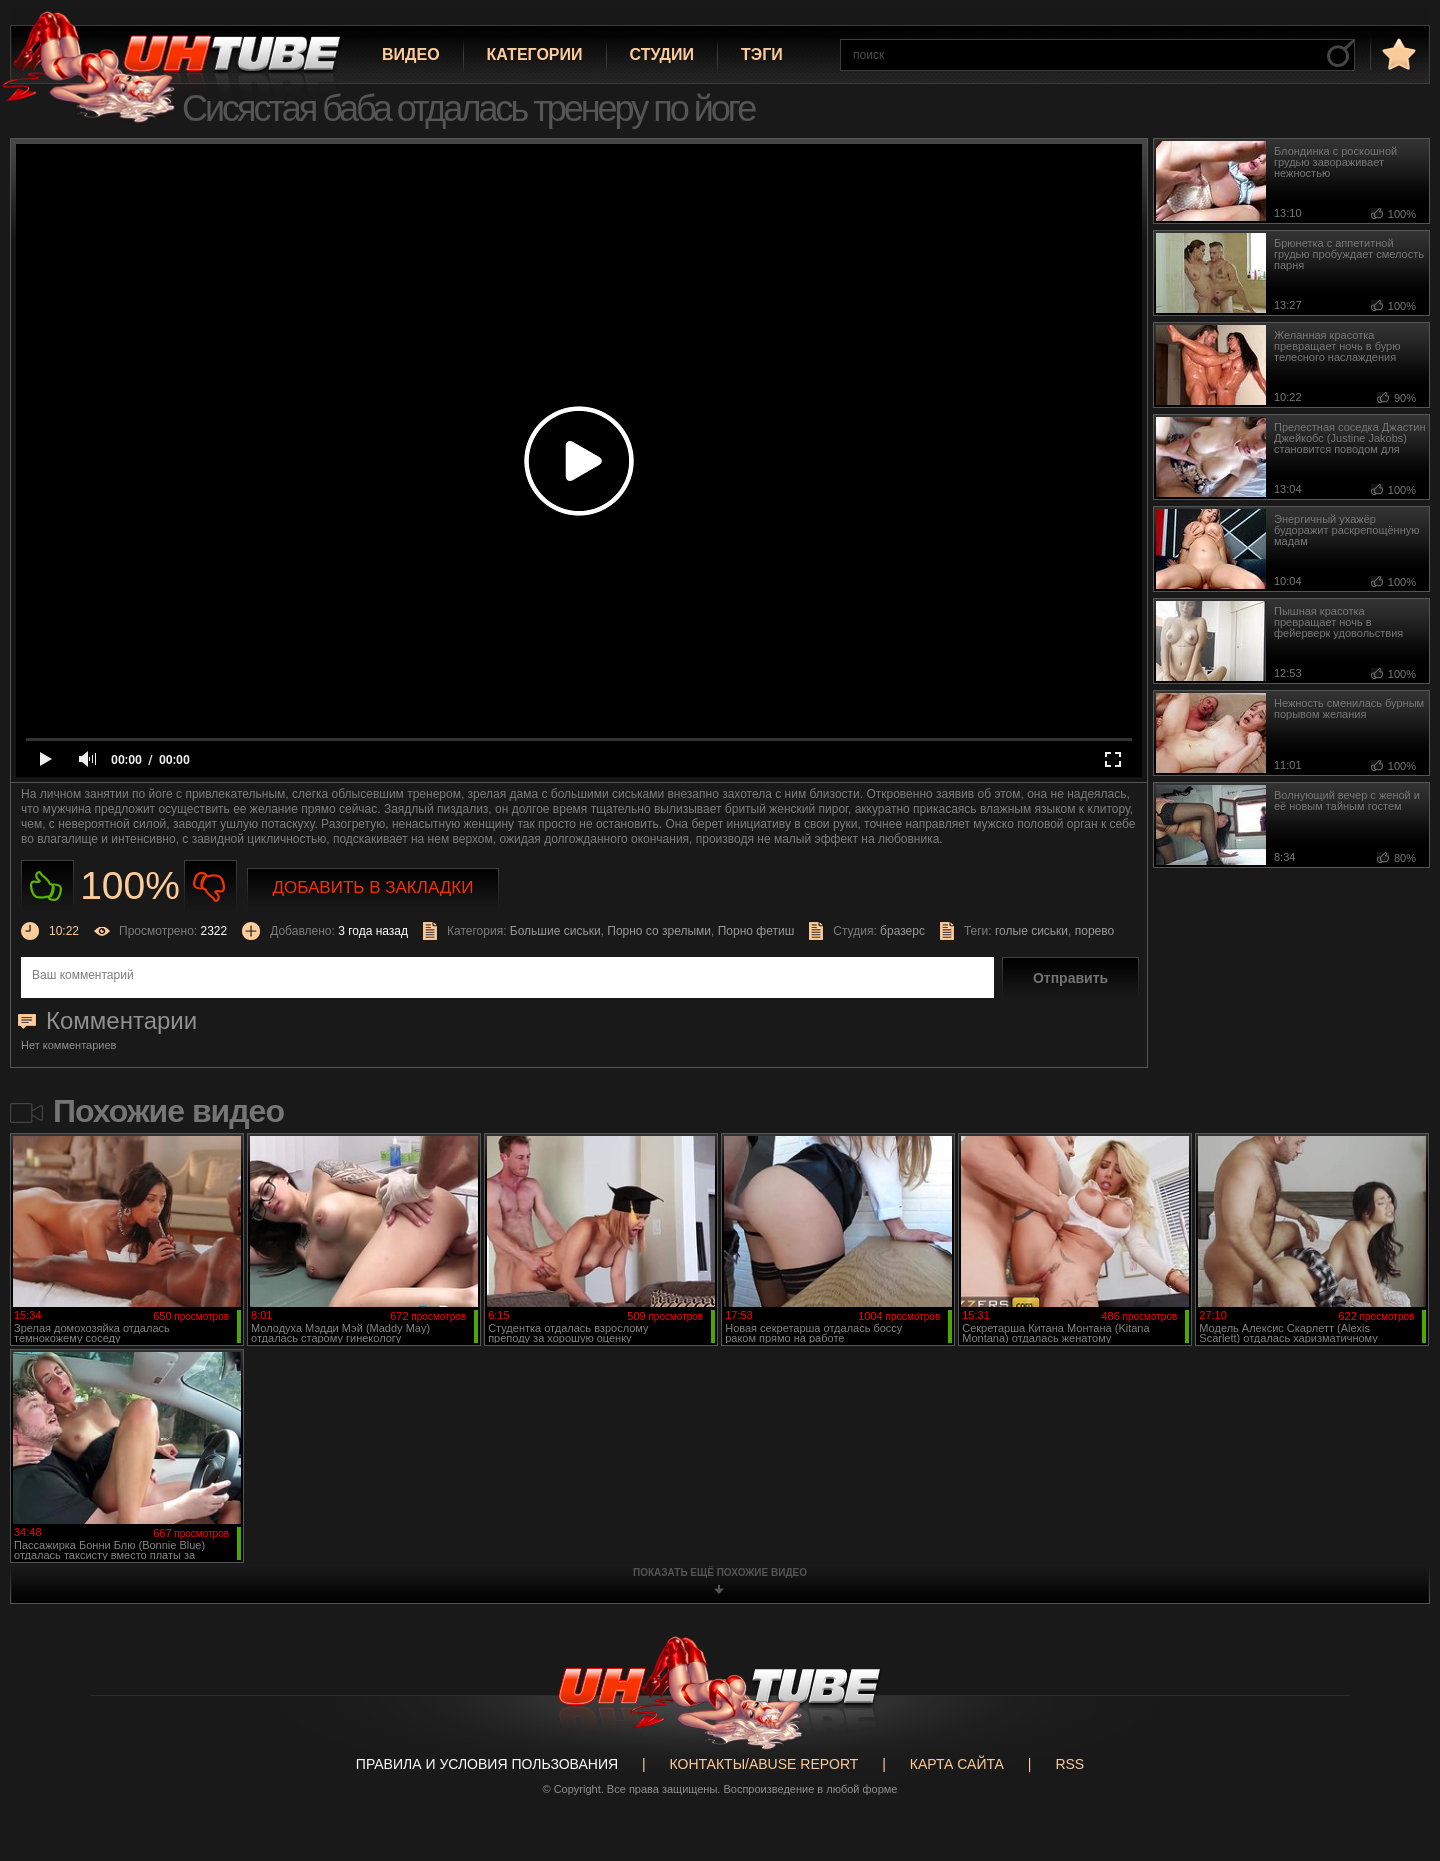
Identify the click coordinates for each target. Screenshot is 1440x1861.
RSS (1069, 1764)
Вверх (1395, 1751)
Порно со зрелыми (659, 931)
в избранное (1397, 53)
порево (1094, 931)
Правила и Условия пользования (487, 1764)
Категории (535, 54)
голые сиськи (1031, 931)
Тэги (762, 54)
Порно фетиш (756, 931)
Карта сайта (957, 1764)
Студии (662, 54)
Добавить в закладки (373, 887)
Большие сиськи (555, 931)
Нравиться (47, 886)
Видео (411, 54)
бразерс (902, 931)
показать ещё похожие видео (720, 1572)
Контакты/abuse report (764, 1764)
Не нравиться (210, 886)
